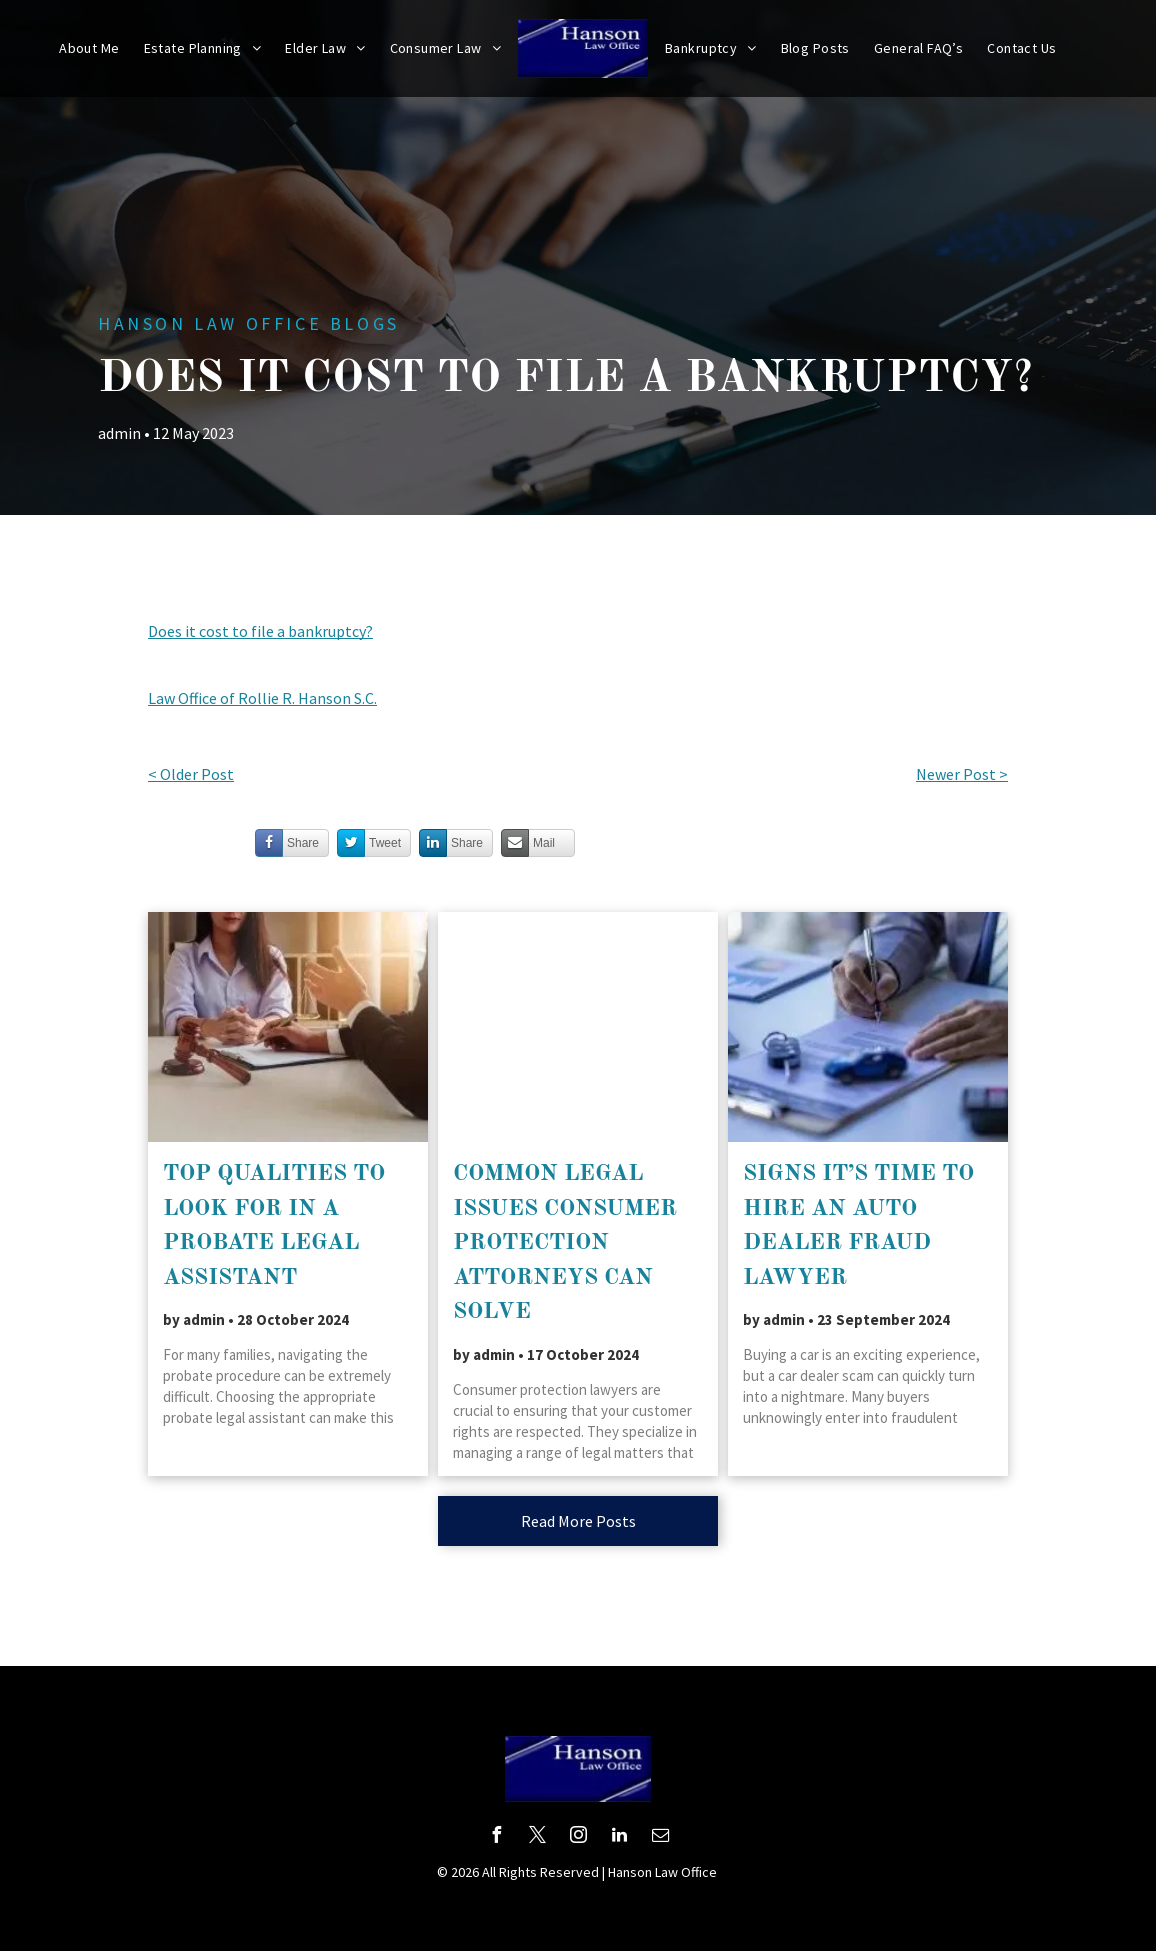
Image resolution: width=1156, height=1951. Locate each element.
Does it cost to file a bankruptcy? (260, 631)
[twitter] (537, 1837)
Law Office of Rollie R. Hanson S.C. (262, 698)
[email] (660, 1837)
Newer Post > (962, 774)
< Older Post (191, 774)
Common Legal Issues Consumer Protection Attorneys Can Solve (565, 1242)
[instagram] (578, 1837)
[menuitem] (89, 49)
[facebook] (496, 1837)
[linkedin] (619, 1837)
